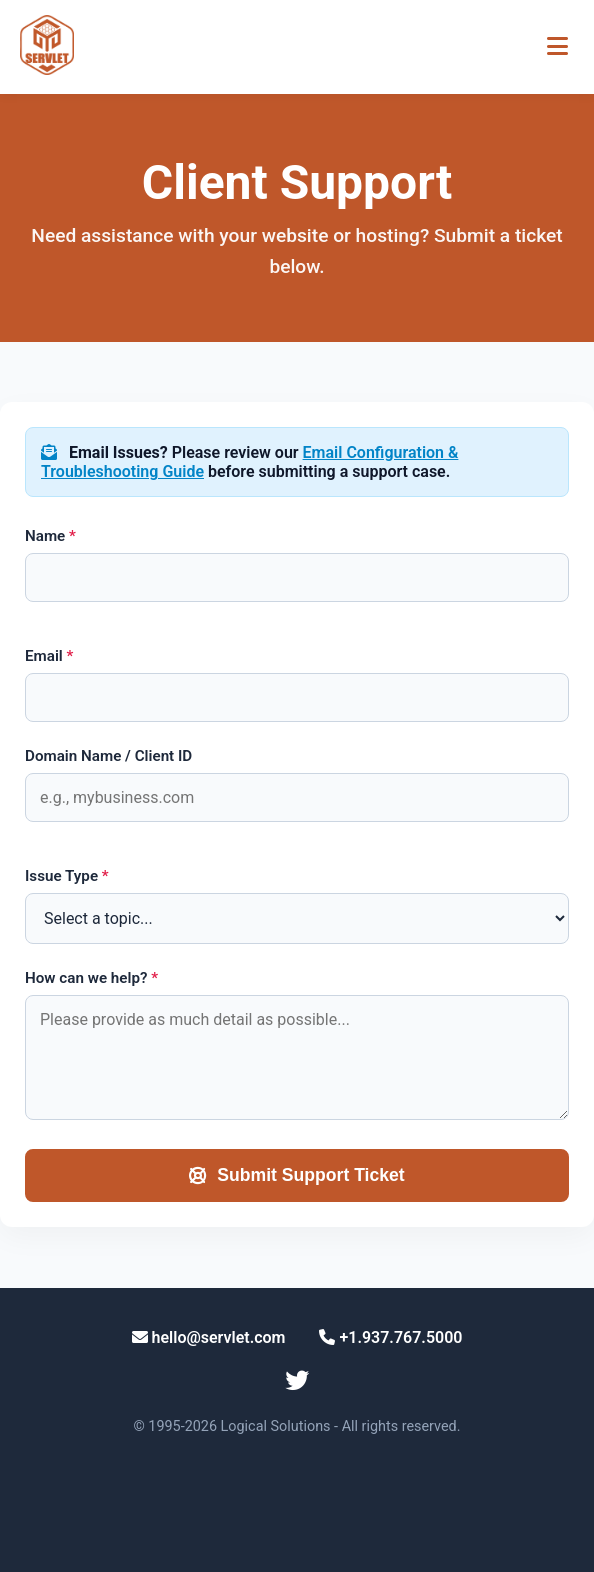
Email (49, 656)
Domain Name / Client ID (108, 756)
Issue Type (67, 876)
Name (50, 536)
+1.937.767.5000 (390, 1337)
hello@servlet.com (209, 1337)
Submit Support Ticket (296, 1175)
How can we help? (91, 978)
